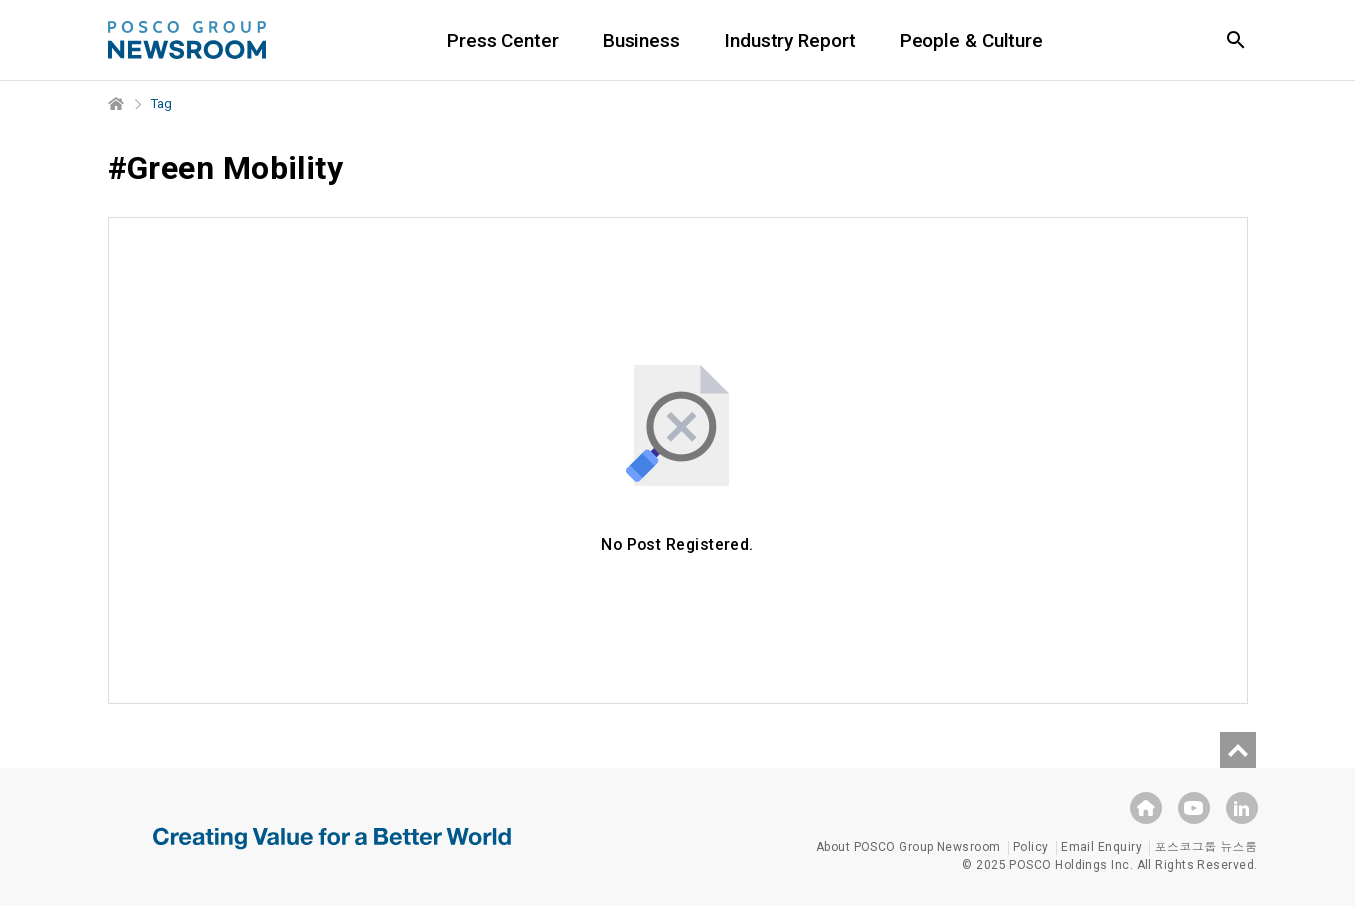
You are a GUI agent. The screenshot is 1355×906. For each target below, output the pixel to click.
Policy (1031, 847)
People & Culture (971, 40)
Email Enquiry (1101, 847)
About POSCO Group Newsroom (908, 847)
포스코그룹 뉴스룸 (1205, 847)
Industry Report (790, 40)
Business (641, 40)
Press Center (503, 40)
